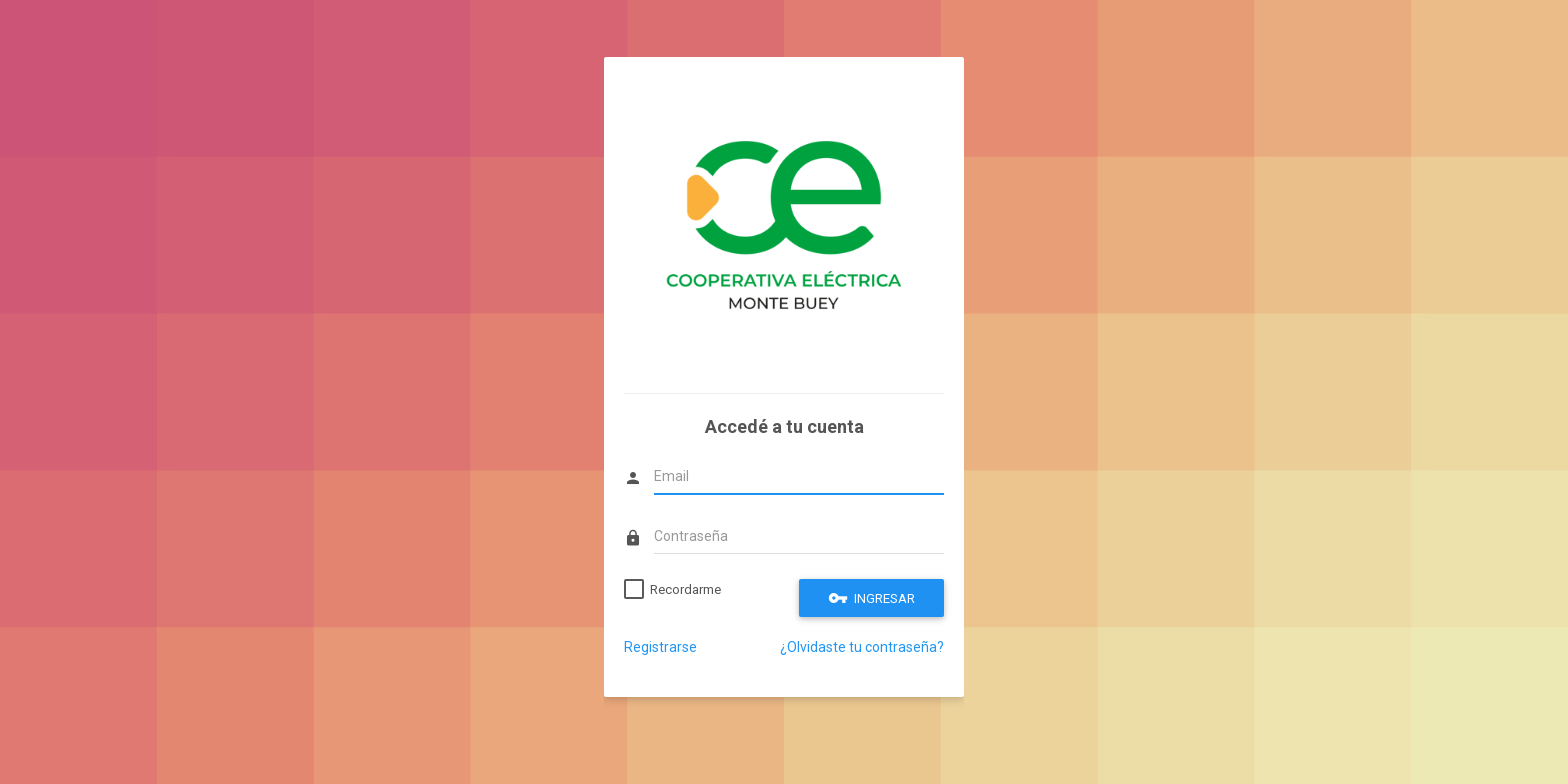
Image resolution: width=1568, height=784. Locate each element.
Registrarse (660, 647)
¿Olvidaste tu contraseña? (862, 647)
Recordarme (685, 589)
